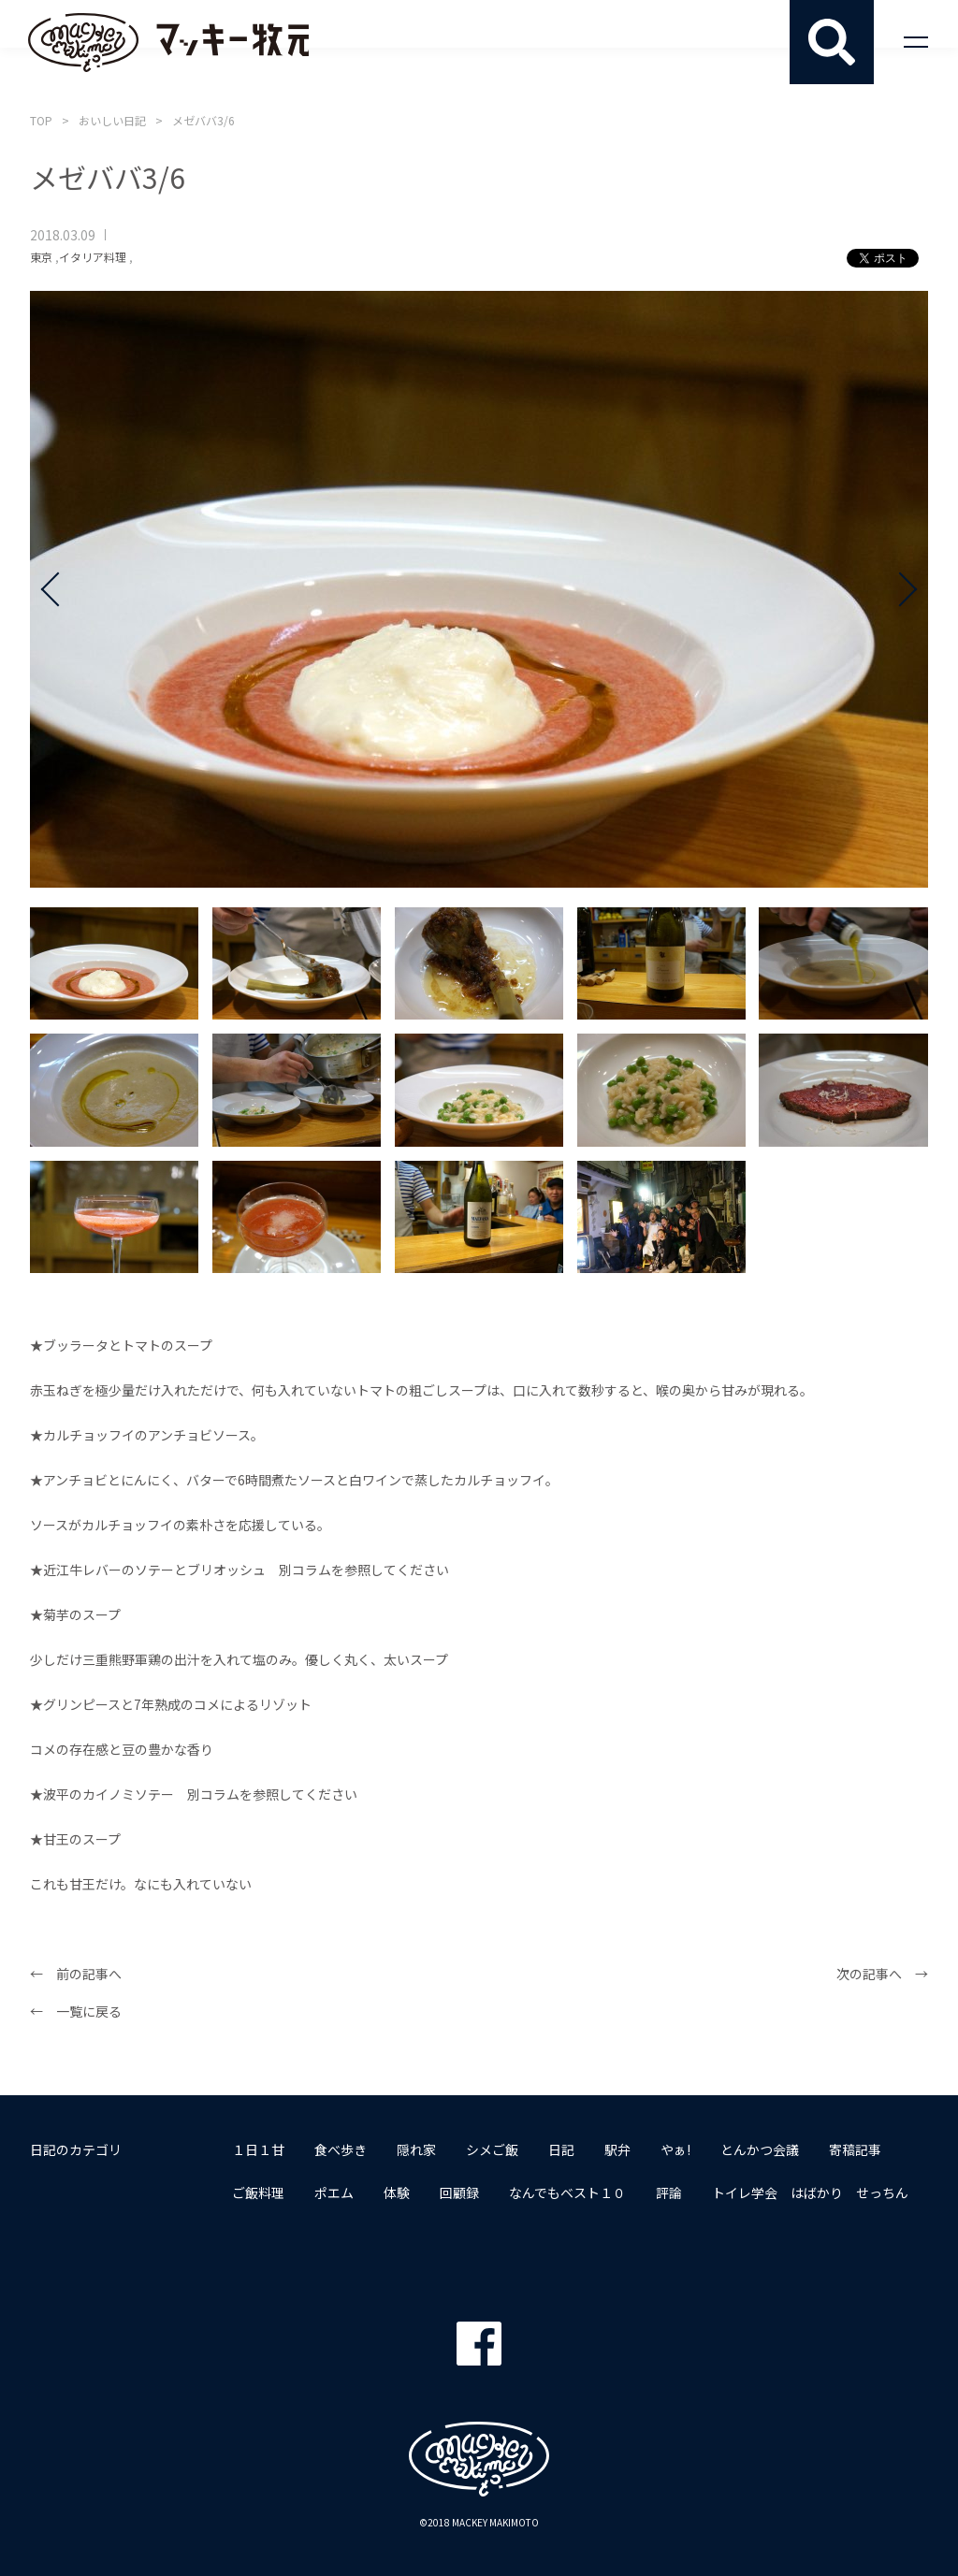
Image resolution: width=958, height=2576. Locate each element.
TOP (41, 120)
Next (900, 589)
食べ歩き (340, 2149)
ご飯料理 (258, 2192)
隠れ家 (416, 2149)
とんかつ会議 (759, 2149)
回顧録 (459, 2192)
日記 (561, 2149)
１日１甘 (258, 2149)
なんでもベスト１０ (567, 2192)
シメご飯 (492, 2149)
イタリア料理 (92, 257)
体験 (397, 2192)
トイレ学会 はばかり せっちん (810, 2192)
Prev (58, 589)
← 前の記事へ (76, 1973)
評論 (669, 2192)
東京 (41, 257)
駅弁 (617, 2149)
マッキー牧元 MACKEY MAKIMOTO (168, 42)
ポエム (334, 2192)
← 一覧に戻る (76, 2011)
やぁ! (675, 2149)
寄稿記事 (855, 2149)
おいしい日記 (112, 120)
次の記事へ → (882, 1973)
